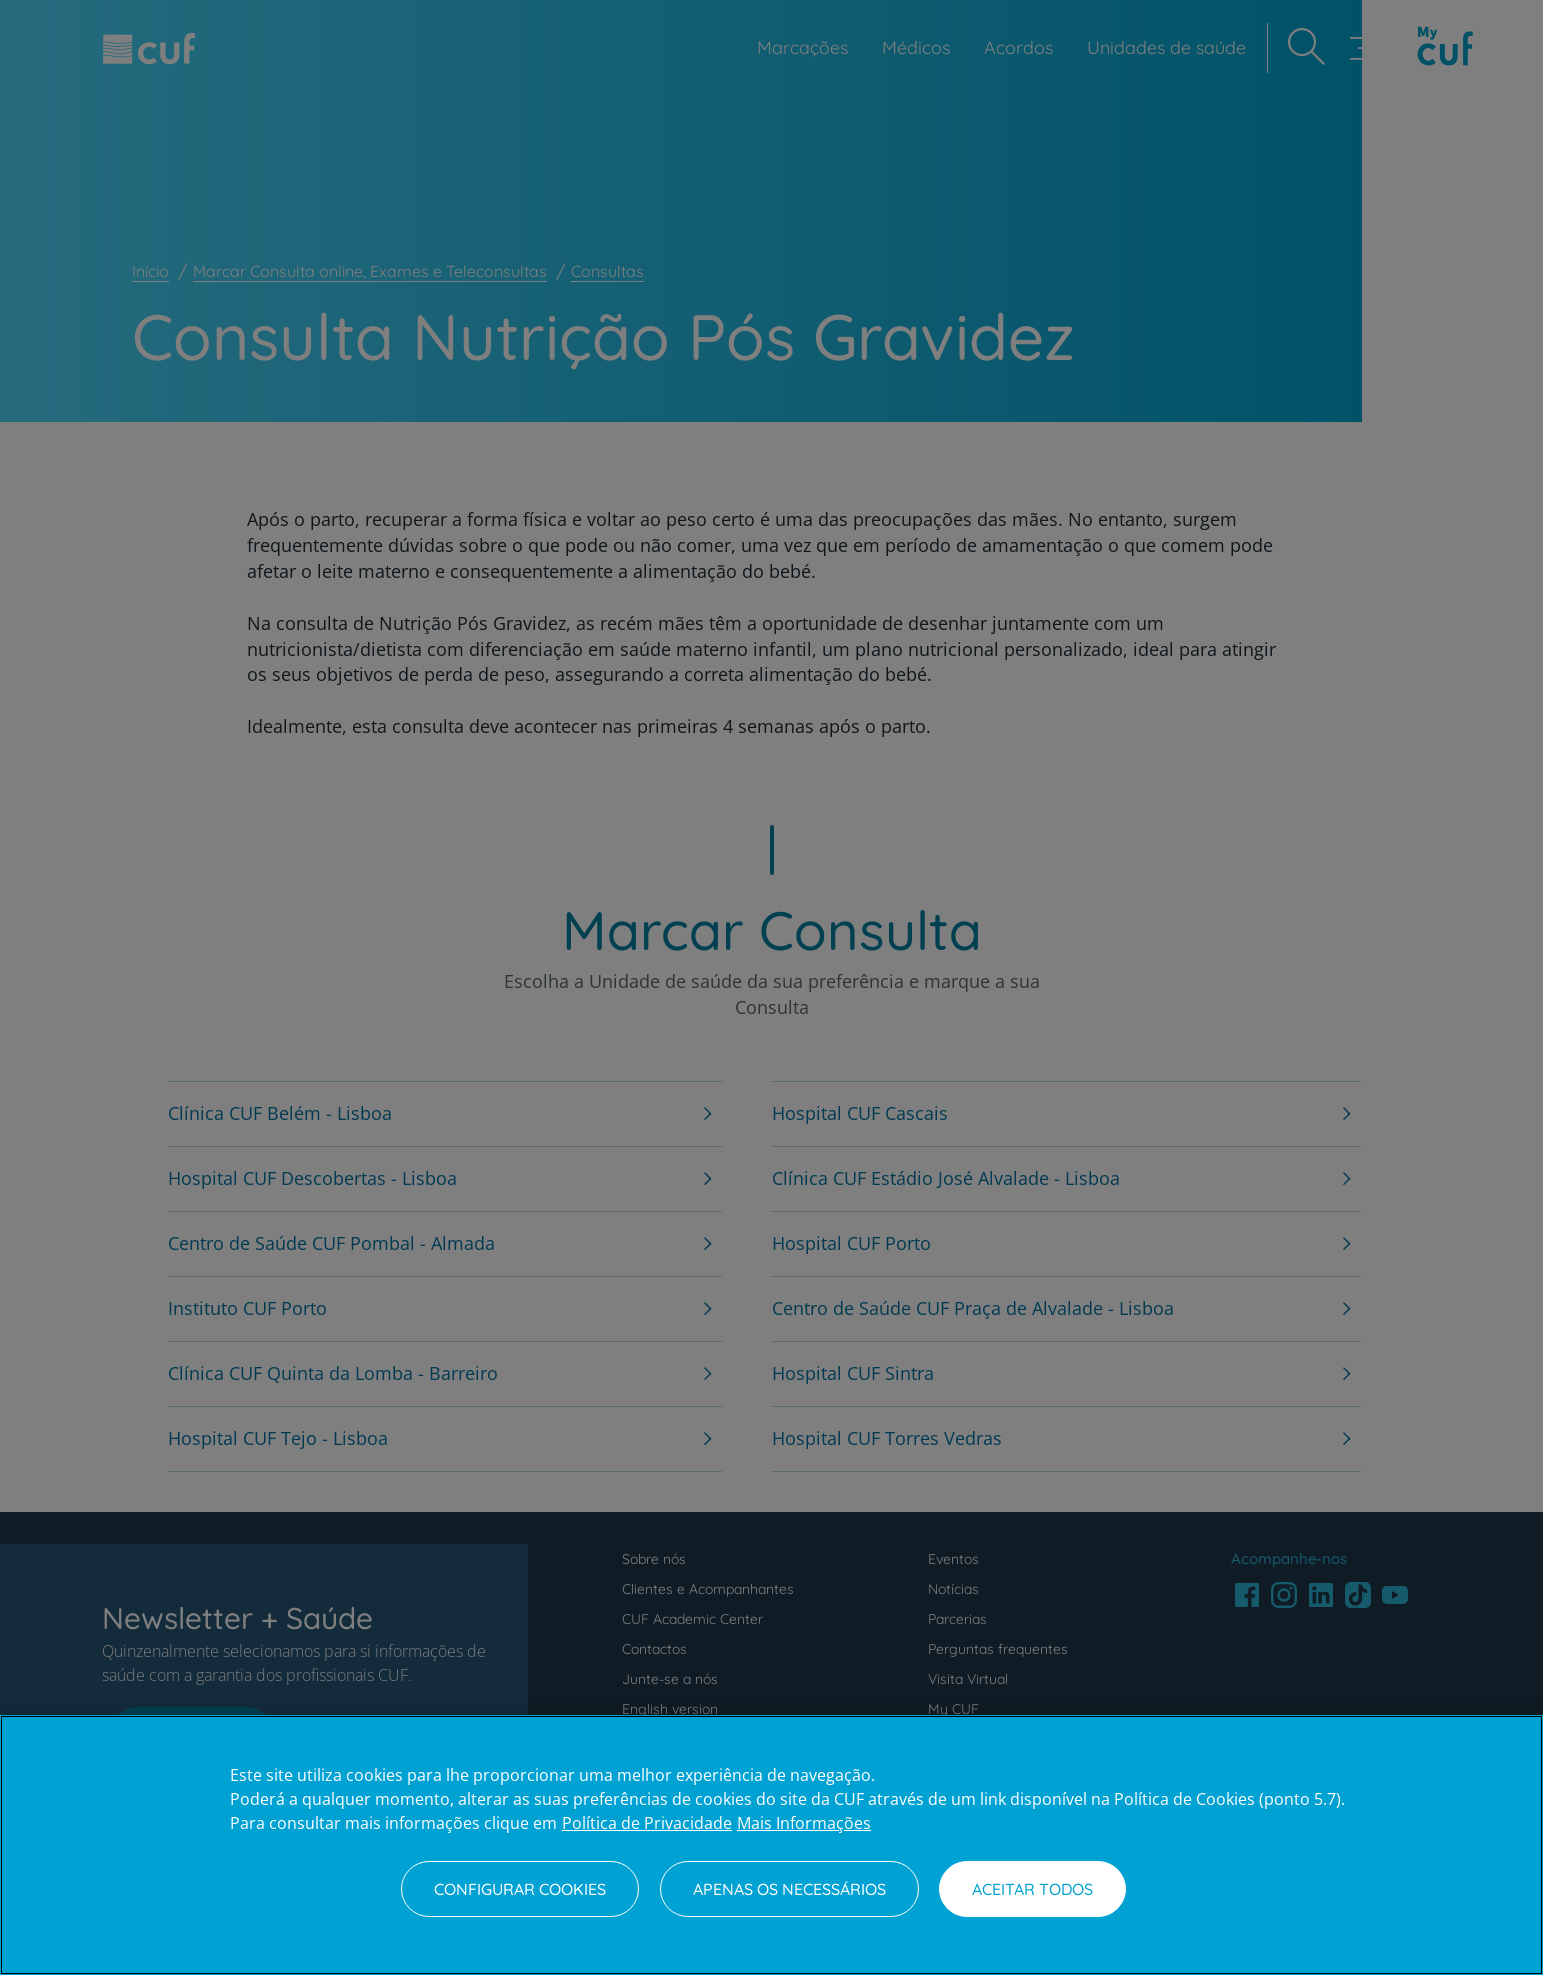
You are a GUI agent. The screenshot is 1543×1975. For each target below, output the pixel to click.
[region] (771, 1845)
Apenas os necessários (789, 1889)
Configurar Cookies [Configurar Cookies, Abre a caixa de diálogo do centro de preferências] (520, 1889)
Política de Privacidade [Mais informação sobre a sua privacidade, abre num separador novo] (647, 1823)
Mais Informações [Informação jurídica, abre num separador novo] (804, 1823)
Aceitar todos (1032, 1889)
